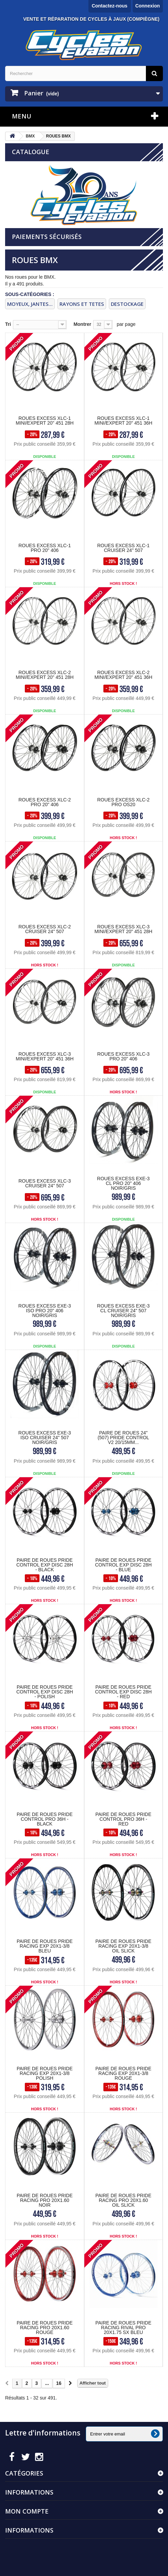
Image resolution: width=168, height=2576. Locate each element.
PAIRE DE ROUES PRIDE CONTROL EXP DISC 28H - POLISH (44, 1692)
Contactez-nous (110, 5)
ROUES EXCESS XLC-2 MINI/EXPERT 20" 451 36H (123, 675)
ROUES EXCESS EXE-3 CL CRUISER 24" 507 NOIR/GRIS (123, 1310)
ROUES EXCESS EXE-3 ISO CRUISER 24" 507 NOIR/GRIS (44, 1437)
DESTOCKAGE (127, 303)
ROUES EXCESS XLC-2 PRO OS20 (123, 802)
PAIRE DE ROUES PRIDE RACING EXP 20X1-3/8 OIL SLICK (123, 1946)
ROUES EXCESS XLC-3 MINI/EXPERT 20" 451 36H (44, 1056)
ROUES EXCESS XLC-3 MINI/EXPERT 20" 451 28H (123, 929)
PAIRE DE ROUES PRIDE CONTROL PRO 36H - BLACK (45, 1819)
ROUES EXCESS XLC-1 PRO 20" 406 (44, 548)
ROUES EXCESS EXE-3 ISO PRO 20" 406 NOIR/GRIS (44, 1310)
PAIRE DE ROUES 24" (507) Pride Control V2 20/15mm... (123, 1437)
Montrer (82, 324)
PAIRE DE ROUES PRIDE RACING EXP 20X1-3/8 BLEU (45, 1946)
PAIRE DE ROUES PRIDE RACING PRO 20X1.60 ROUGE (45, 2327)
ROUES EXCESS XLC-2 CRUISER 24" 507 (44, 929)
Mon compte (27, 2511)
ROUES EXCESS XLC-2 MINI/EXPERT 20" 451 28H (44, 675)
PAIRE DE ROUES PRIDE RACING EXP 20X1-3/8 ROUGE (123, 2073)
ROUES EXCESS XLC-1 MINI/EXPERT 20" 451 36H (123, 420)
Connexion (147, 5)
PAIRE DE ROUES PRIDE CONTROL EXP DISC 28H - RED (123, 1692)
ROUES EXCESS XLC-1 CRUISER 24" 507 (123, 548)
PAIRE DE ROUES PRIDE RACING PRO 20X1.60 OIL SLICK (123, 2200)
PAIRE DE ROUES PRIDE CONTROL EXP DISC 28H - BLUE (123, 1565)
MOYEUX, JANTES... (30, 303)
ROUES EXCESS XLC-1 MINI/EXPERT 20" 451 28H (44, 420)
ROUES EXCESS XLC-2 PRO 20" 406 (44, 802)
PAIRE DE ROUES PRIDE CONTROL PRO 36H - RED (123, 1819)
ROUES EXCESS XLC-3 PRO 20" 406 (123, 1056)
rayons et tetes (82, 303)
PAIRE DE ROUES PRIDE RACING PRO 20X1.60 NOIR (45, 2200)
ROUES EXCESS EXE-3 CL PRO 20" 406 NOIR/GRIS (123, 1183)
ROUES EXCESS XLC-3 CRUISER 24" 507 (44, 1183)
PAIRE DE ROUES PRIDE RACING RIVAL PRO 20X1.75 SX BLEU (123, 2327)
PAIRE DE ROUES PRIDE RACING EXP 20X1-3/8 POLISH (45, 2073)
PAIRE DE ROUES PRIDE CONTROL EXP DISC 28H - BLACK (44, 1565)
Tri (8, 324)
